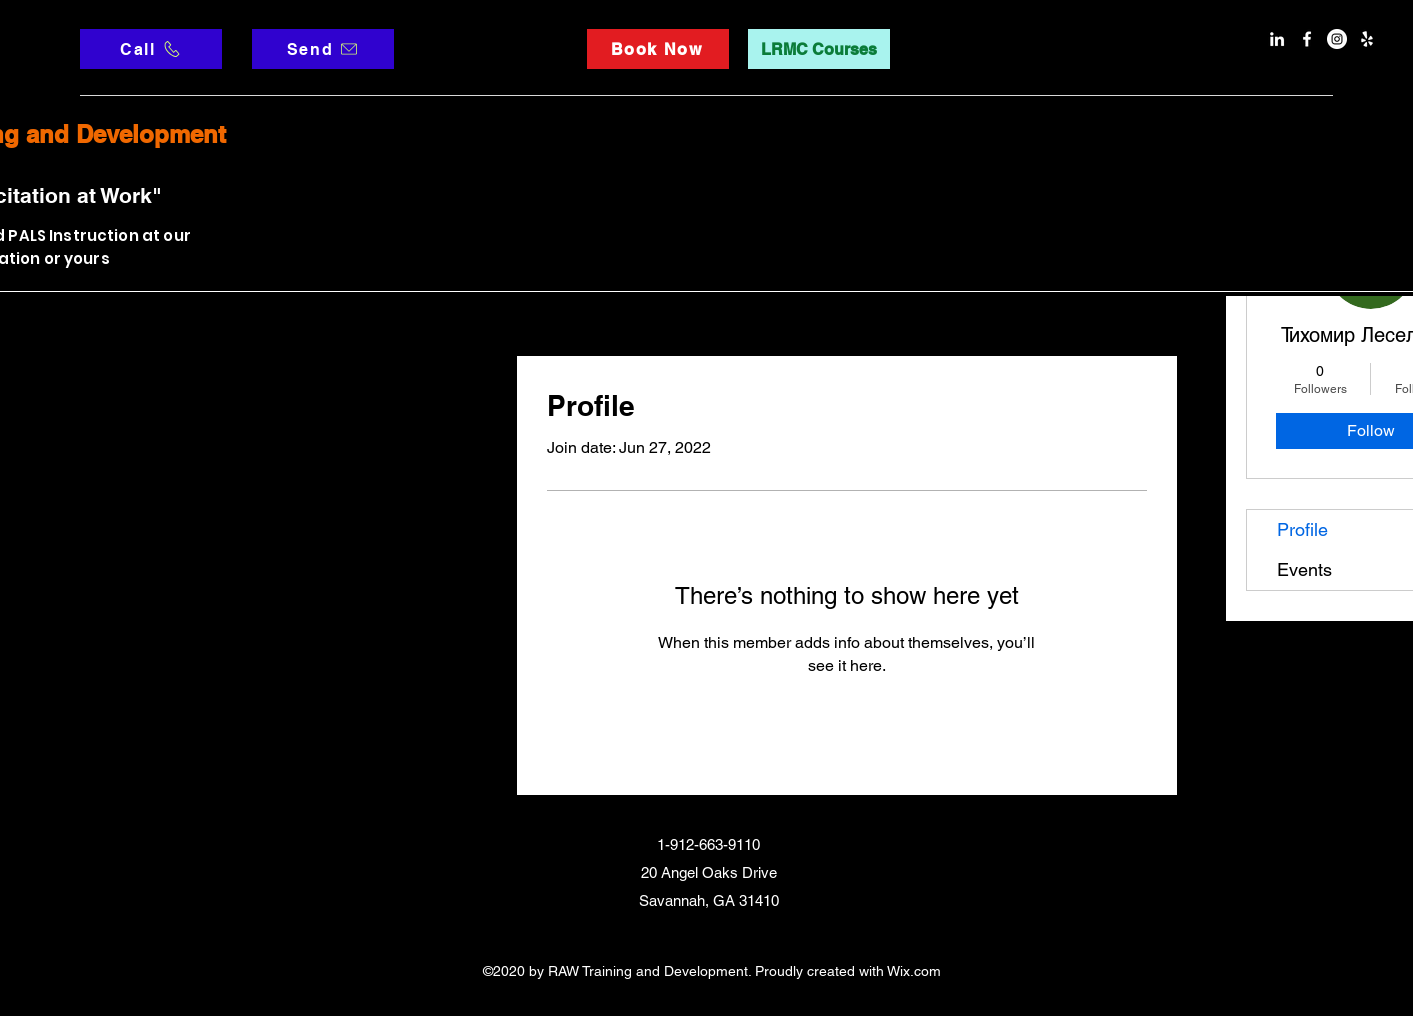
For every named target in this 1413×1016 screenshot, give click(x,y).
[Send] (323, 49)
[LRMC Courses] (819, 49)
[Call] (151, 49)
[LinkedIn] (1277, 39)
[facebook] (1307, 39)
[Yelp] (1367, 39)
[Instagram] (1337, 39)
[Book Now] (658, 49)
